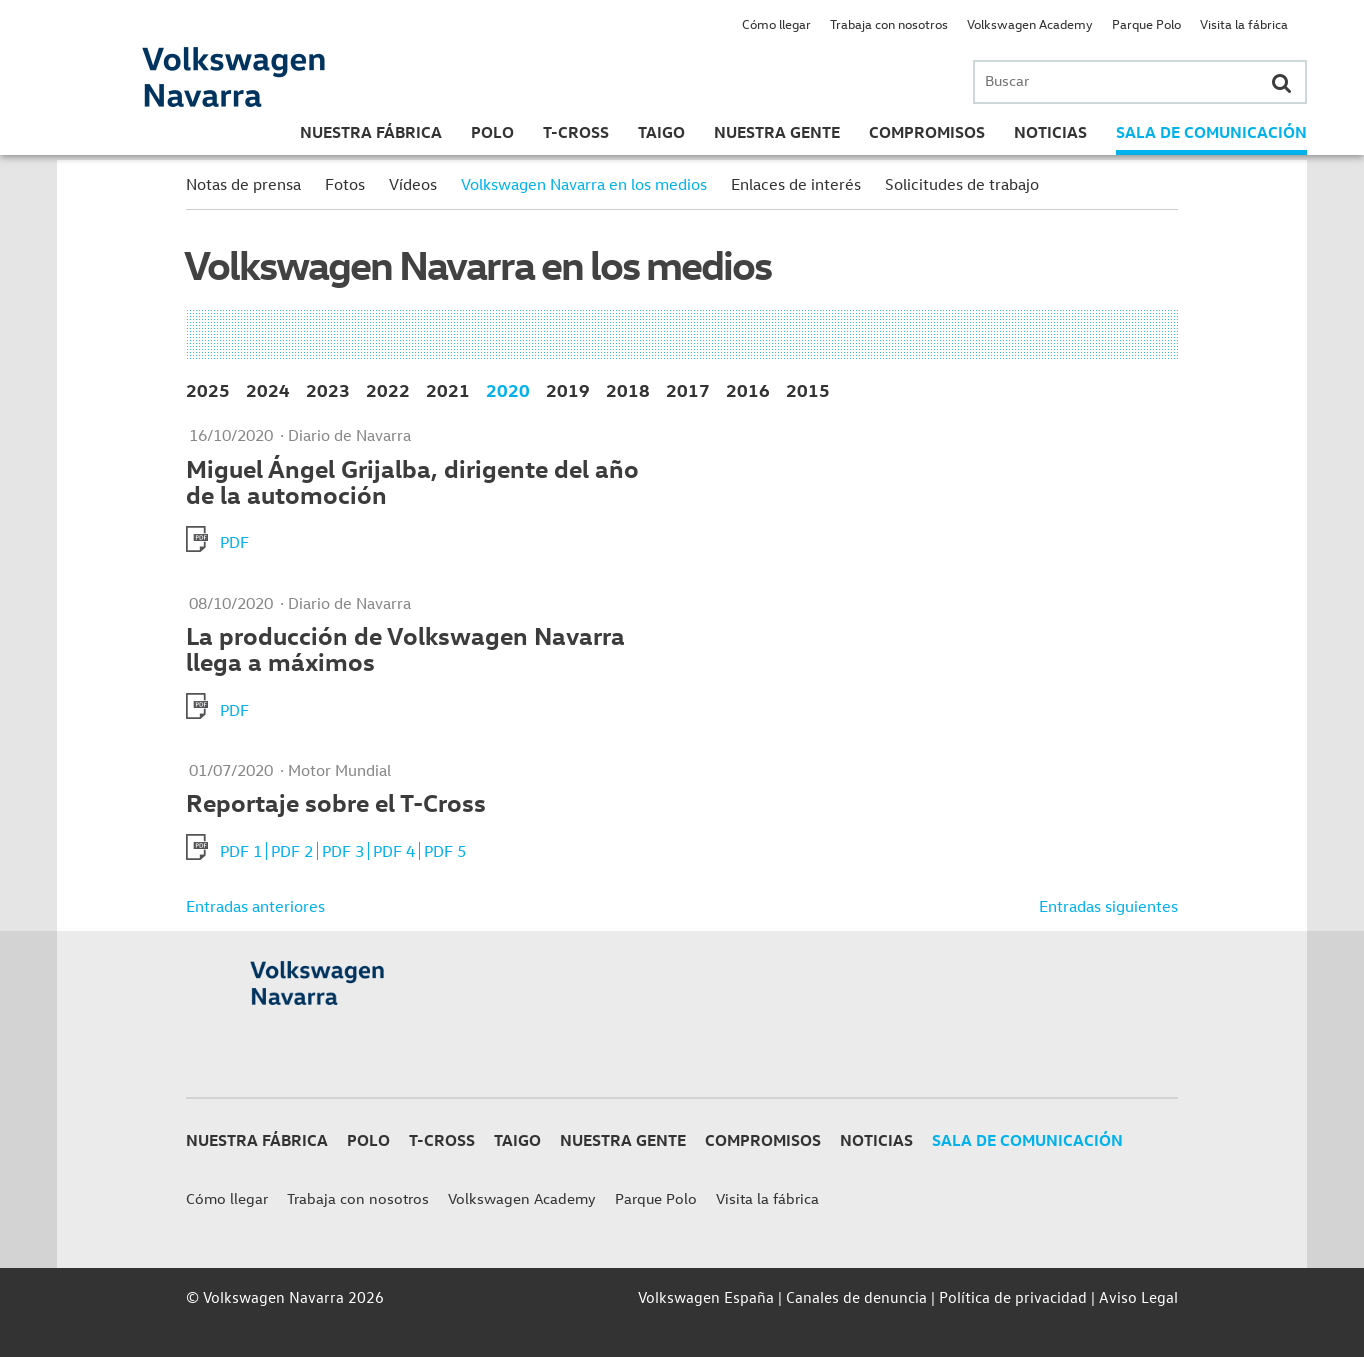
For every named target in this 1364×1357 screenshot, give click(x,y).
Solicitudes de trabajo (962, 184)
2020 (508, 389)
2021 (448, 389)
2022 (388, 389)
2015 (808, 389)
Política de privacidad (1013, 1297)
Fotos (345, 184)
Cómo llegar (776, 23)
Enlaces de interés (796, 184)
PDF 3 (343, 851)
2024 (268, 389)
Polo (492, 132)
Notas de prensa (243, 184)
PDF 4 (394, 851)
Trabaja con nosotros (889, 23)
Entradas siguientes (1108, 906)
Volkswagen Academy (1030, 23)
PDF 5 (445, 851)
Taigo (661, 132)
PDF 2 (292, 851)
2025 (208, 389)
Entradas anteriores (255, 906)
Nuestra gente (777, 132)
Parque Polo (1146, 23)
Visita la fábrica (1244, 23)
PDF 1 (241, 851)
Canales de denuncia (856, 1297)
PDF (234, 542)
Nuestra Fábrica (371, 132)
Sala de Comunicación (1211, 132)
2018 (628, 389)
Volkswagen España (706, 1297)
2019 (568, 389)
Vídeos (413, 184)
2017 (688, 389)
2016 (748, 389)
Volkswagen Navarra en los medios (584, 184)
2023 (328, 389)
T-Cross (576, 132)
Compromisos (927, 132)
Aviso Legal (1138, 1297)
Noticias (1050, 132)
